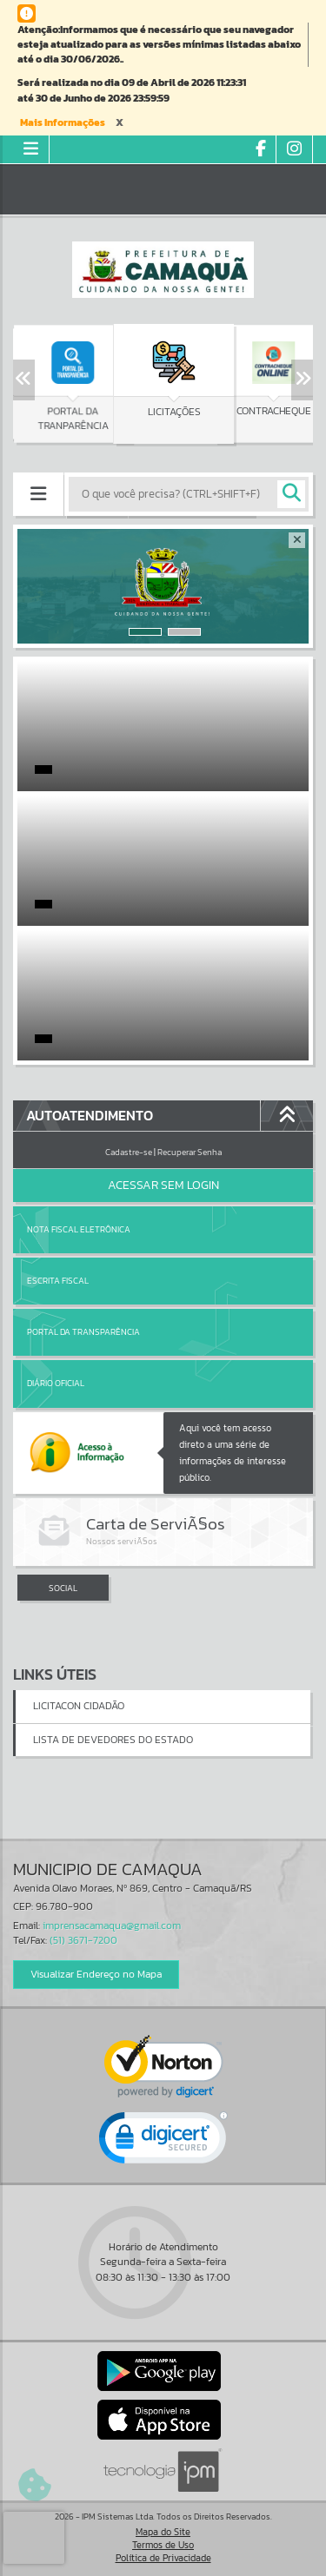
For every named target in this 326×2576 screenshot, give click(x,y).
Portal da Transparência (83, 1331)
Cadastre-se (128, 1152)
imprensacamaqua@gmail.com (112, 1925)
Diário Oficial (55, 1383)
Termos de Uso (163, 2545)
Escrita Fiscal (58, 1280)
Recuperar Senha (189, 1152)
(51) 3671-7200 (83, 1940)
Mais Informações (62, 122)
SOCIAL (63, 1588)
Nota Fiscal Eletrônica (78, 1229)
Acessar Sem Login (163, 1185)
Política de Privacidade (163, 2558)
